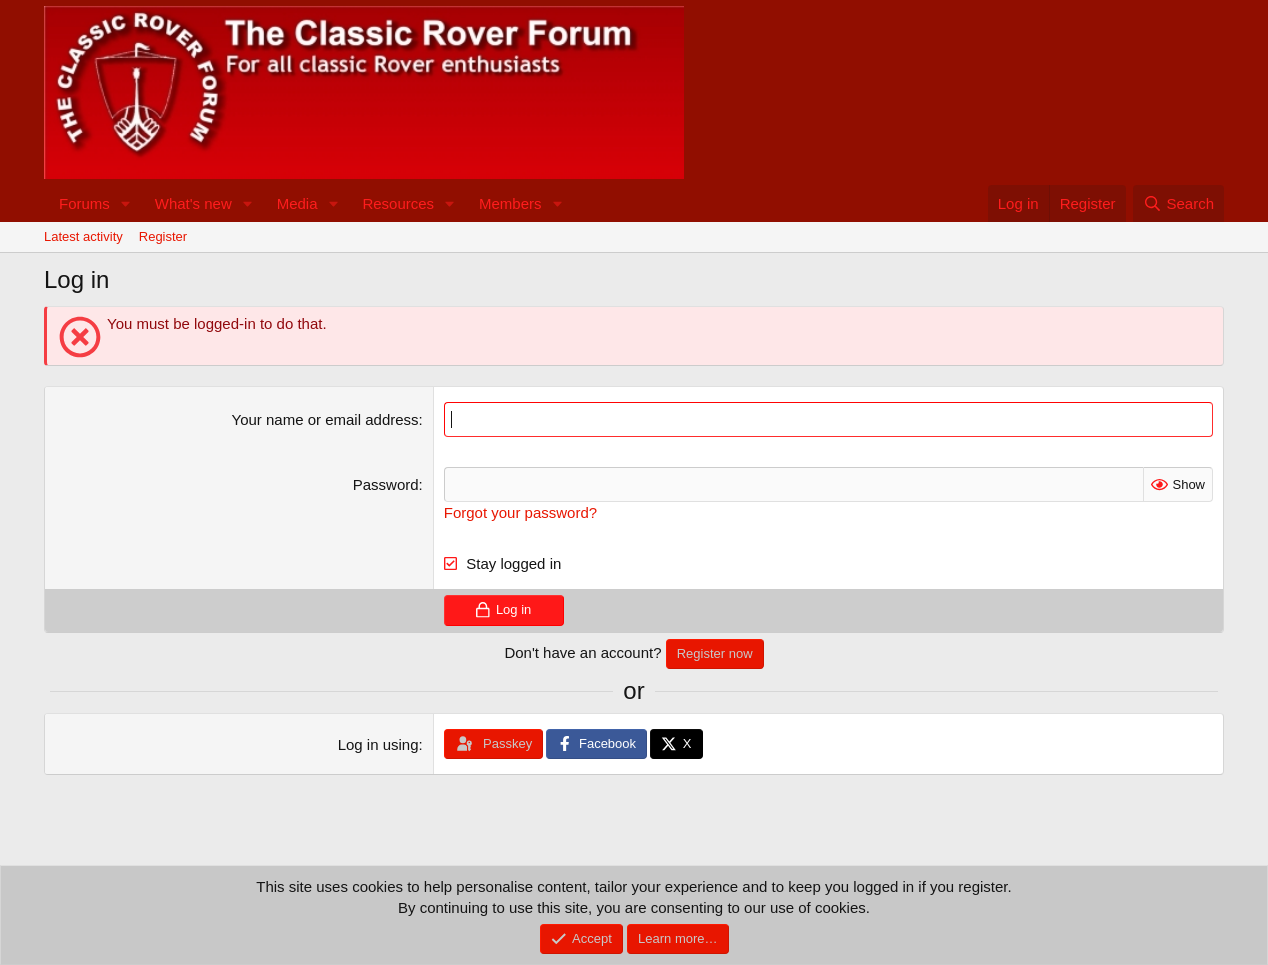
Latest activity (83, 236)
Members (510, 203)
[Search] (1178, 203)
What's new (193, 203)
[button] (126, 203)
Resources (398, 203)
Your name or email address (325, 419)
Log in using (378, 744)
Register (163, 236)
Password (386, 484)
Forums (84, 203)
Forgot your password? (520, 512)
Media (297, 203)
